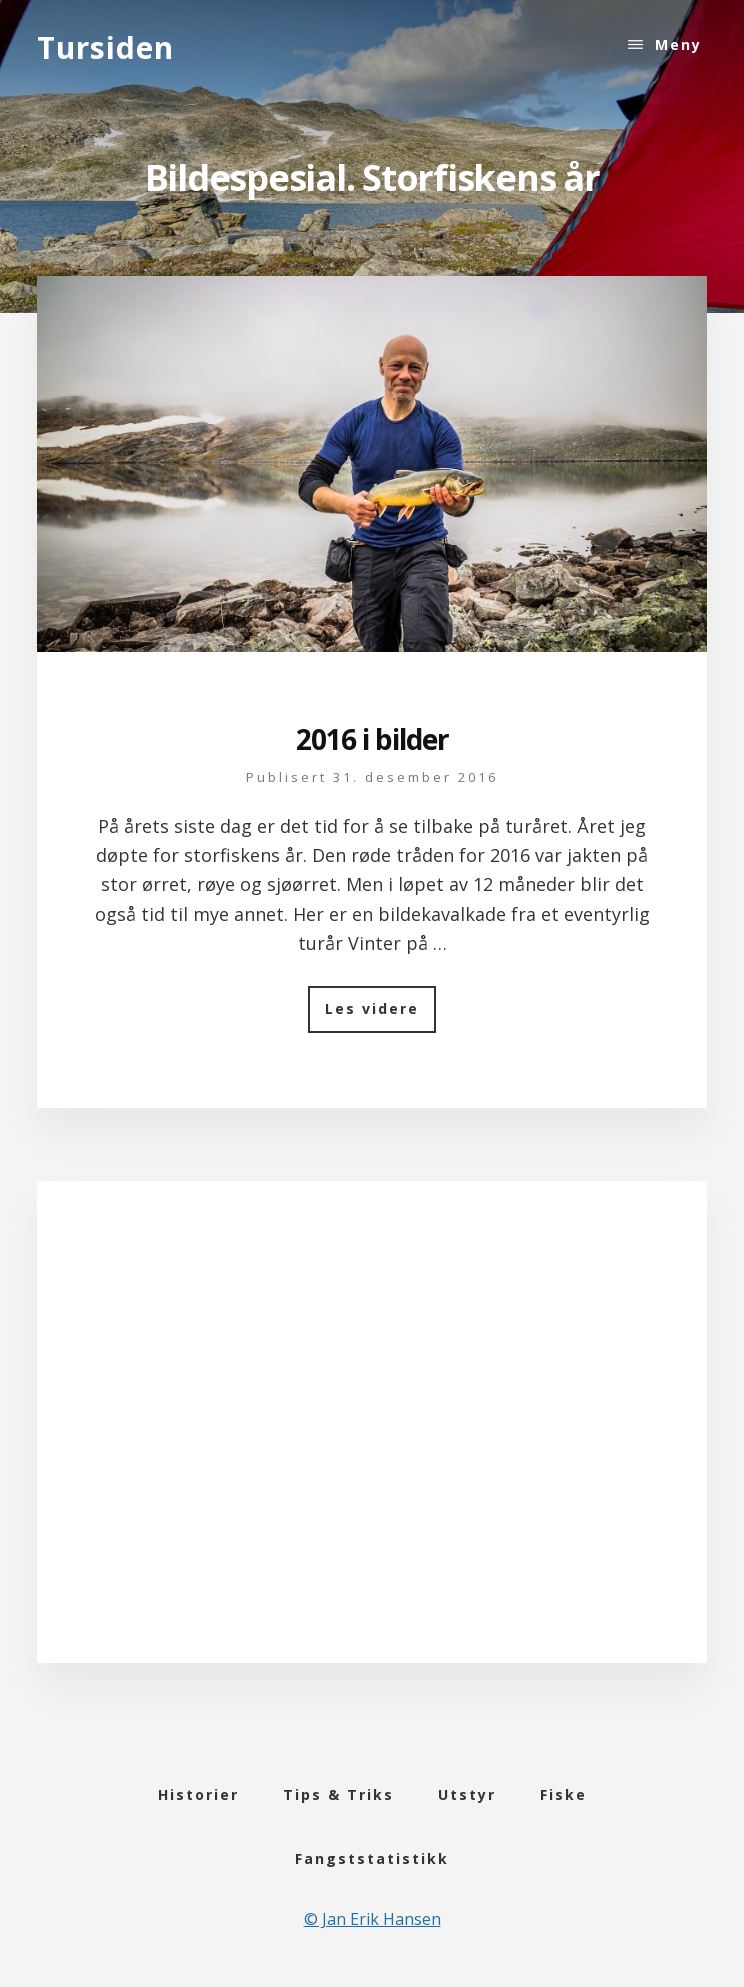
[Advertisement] (372, 1447)
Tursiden (105, 47)
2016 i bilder (372, 739)
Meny (678, 44)
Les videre (380, 1015)
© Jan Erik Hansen (372, 1919)
